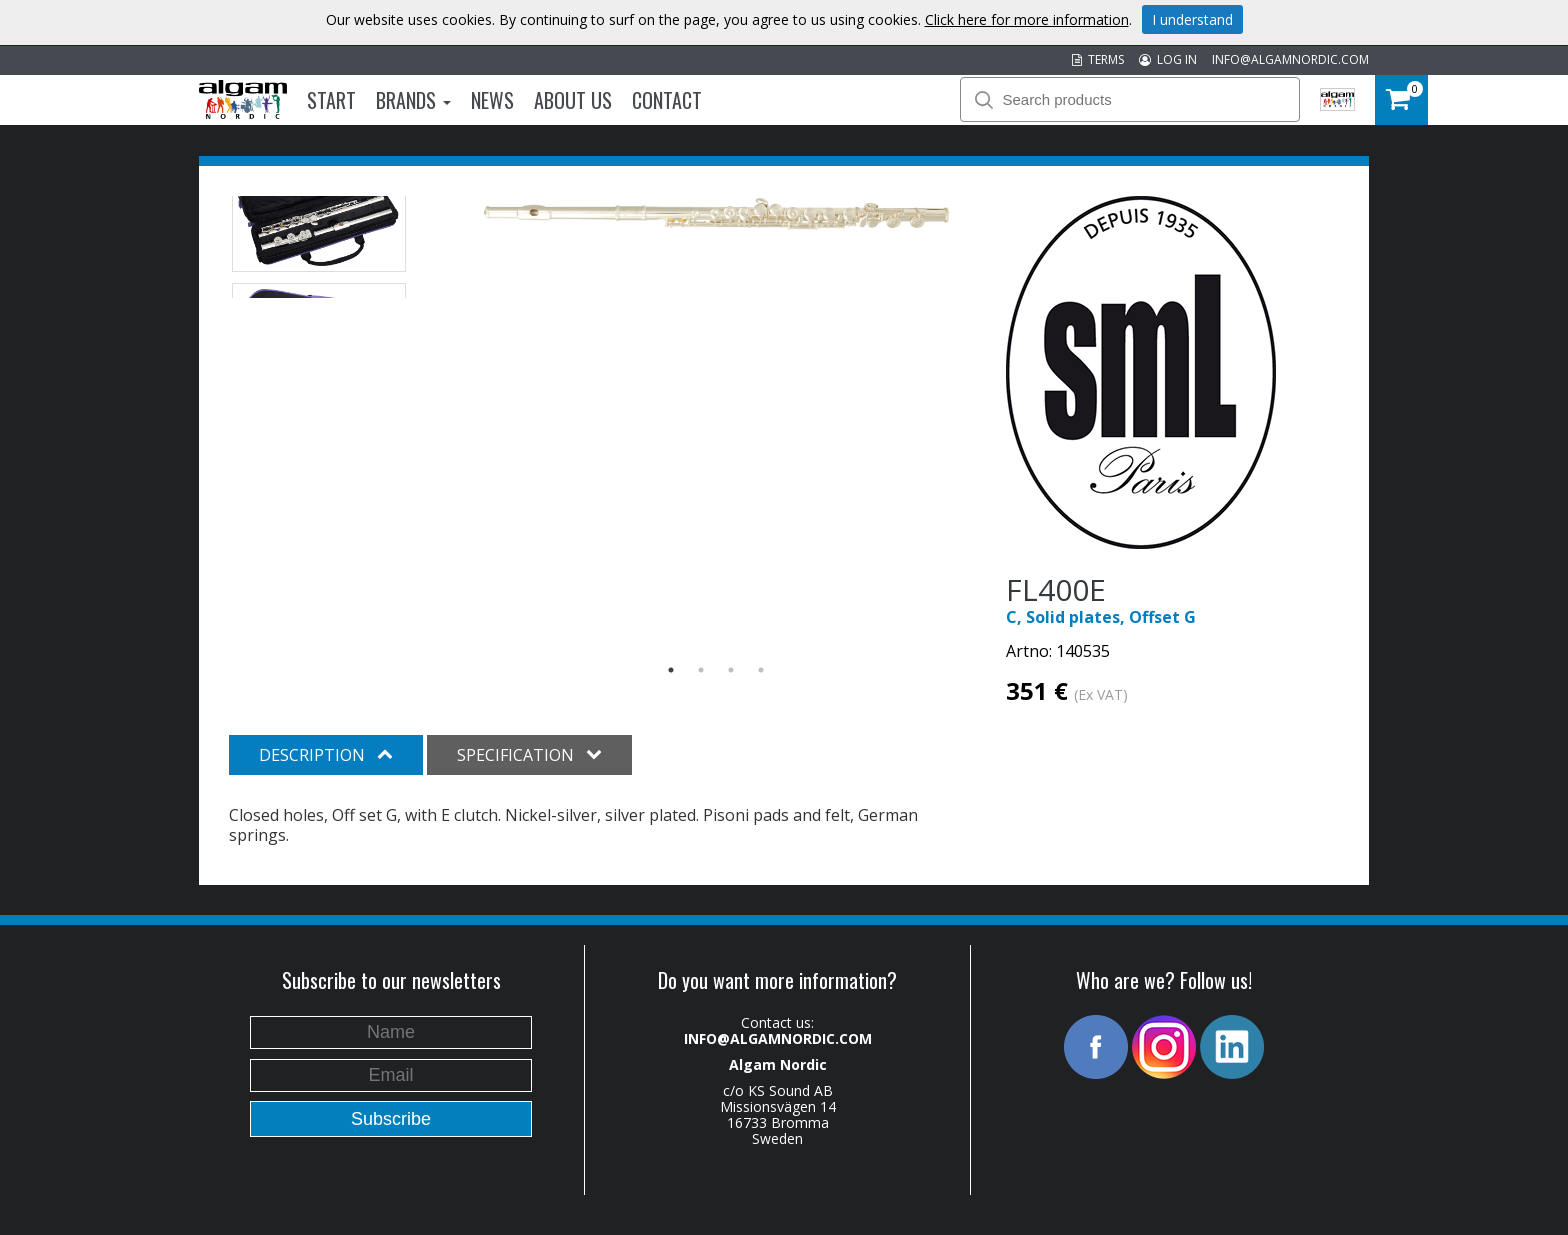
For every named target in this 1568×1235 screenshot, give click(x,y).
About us (573, 100)
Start (331, 100)
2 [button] (701, 670)
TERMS (1098, 59)
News (492, 100)
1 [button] (671, 670)
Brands (413, 100)
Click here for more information (1027, 19)
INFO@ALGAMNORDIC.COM (1290, 59)
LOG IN (1168, 59)
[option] (716, 214)
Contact (667, 100)
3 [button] (731, 670)
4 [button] (761, 670)
